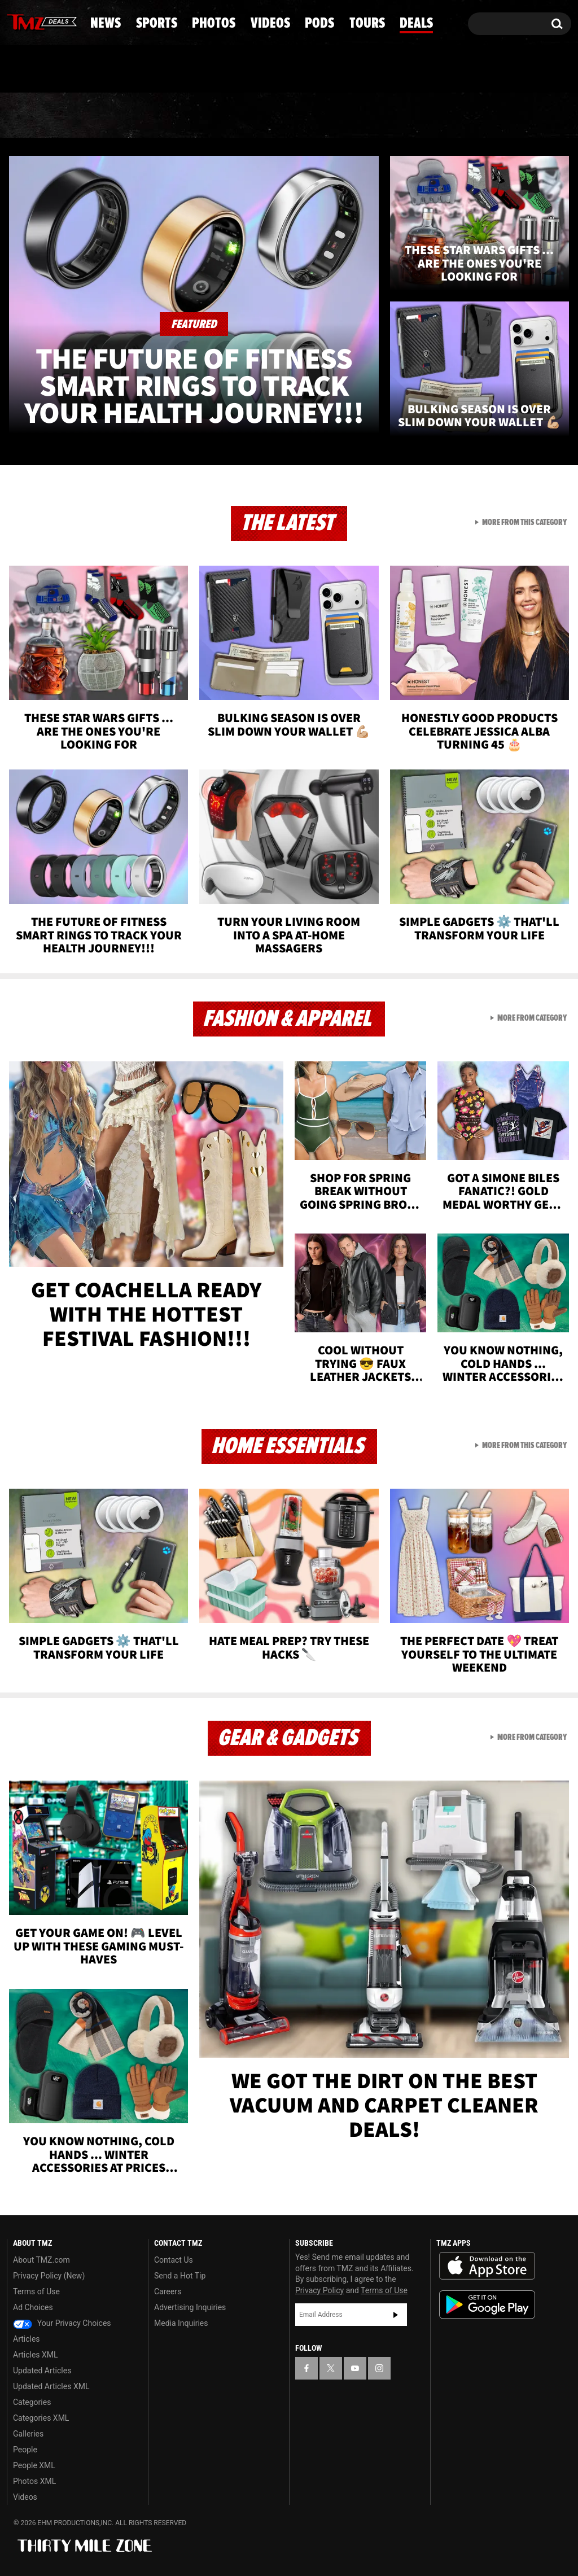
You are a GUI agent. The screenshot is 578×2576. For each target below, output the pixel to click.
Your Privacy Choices (62, 2323)
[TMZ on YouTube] (355, 2368)
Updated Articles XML (51, 2386)
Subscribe (395, 2314)
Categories (32, 2402)
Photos (206, 115)
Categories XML (41, 2417)
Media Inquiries (181, 2323)
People (25, 2449)
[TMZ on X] (33, 21)
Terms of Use (36, 2291)
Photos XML (34, 2481)
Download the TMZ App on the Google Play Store (487, 2304)
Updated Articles (42, 2370)
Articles (26, 2338)
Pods (373, 115)
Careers (167, 2291)
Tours (449, 115)
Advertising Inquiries (190, 2307)
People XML (34, 2465)
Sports (115, 115)
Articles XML (35, 2354)
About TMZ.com (41, 2259)
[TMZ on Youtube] (52, 21)
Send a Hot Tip (179, 2275)
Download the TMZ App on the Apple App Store (487, 2266)
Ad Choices (33, 2307)
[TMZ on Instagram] (74, 21)
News (34, 115)
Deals (528, 115)
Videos (295, 115)
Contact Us (173, 2259)
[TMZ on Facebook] (16, 21)
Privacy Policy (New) (49, 2275)
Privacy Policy (319, 2290)
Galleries (28, 2433)
